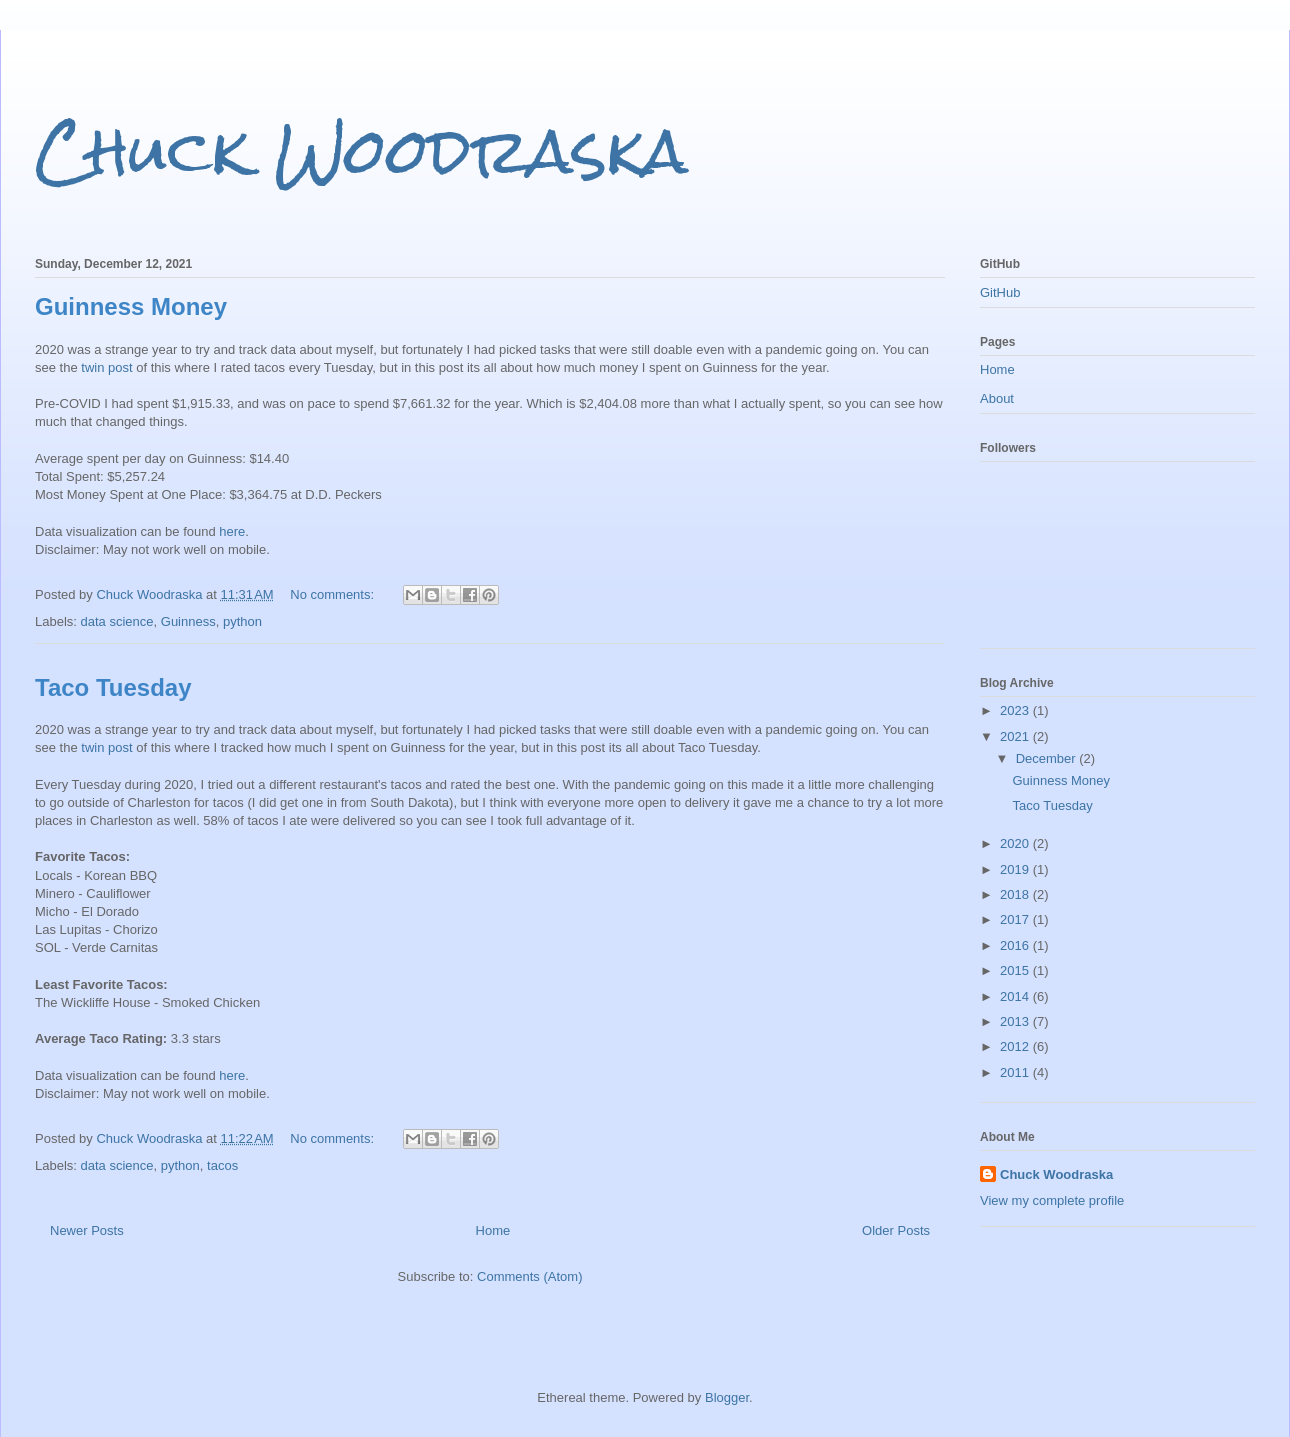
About (997, 398)
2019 (1016, 869)
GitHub (1000, 292)
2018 (1016, 894)
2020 (1016, 843)
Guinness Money (131, 306)
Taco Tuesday (113, 687)
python (242, 621)
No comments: (333, 594)
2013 (1016, 1021)
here (232, 531)
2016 (1016, 945)
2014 (1016, 996)
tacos (222, 1165)
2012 (1016, 1046)
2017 (1016, 919)
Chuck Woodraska (361, 150)
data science (117, 621)
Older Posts (896, 1230)
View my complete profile (1052, 1200)
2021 (1016, 736)
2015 (1016, 970)
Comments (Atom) (529, 1276)
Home (493, 1230)
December (1048, 758)
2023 (1016, 710)
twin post (106, 367)
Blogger (727, 1397)
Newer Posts (87, 1230)
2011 (1016, 1072)
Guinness (188, 621)
